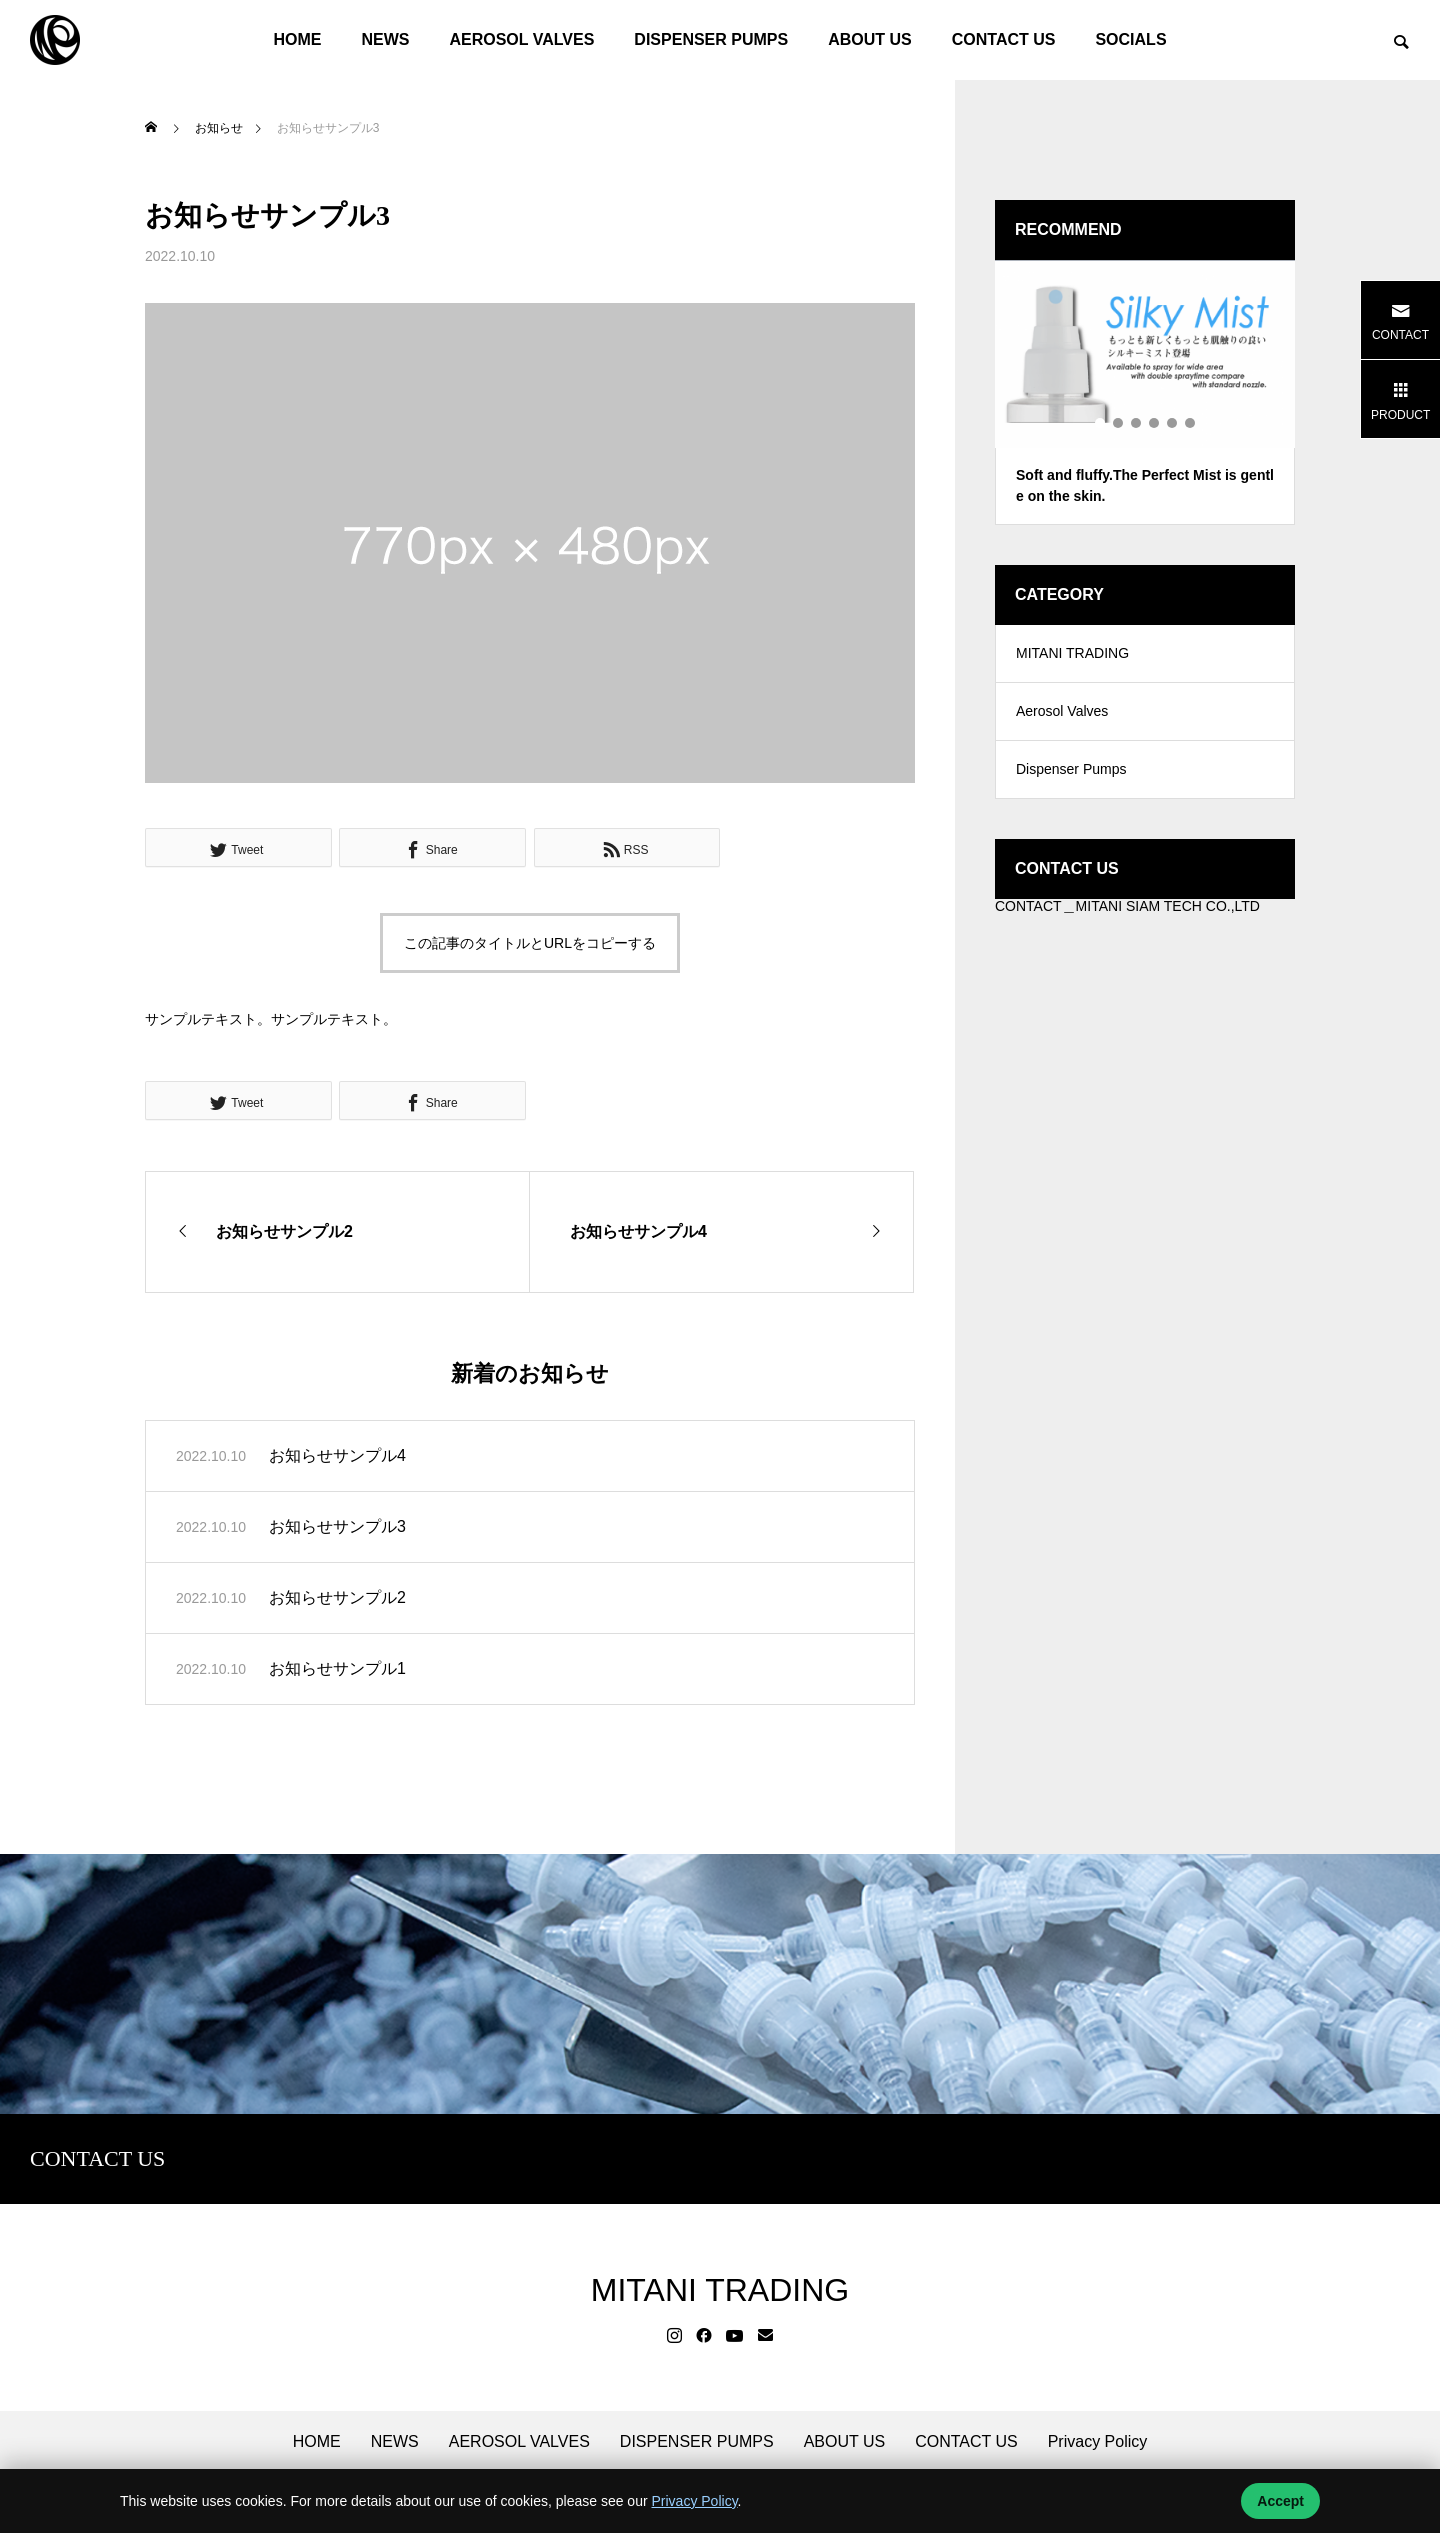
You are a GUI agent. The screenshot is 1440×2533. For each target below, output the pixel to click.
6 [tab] (1191, 423)
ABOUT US (870, 39)
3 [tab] (1137, 423)
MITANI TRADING (1072, 655)
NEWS (385, 39)
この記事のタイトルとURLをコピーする (530, 943)
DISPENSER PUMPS (711, 39)
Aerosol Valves (1062, 715)
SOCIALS (1130, 39)
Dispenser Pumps (1071, 775)
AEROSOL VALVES (521, 39)
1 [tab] (1101, 423)
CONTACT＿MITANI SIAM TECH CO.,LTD (1127, 912)
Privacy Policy (1098, 2442)
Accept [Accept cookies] (1280, 2501)
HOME (297, 39)
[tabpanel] (1145, 392)
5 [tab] (1173, 423)
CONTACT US (1004, 39)
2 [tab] (1119, 423)
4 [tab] (1155, 423)
